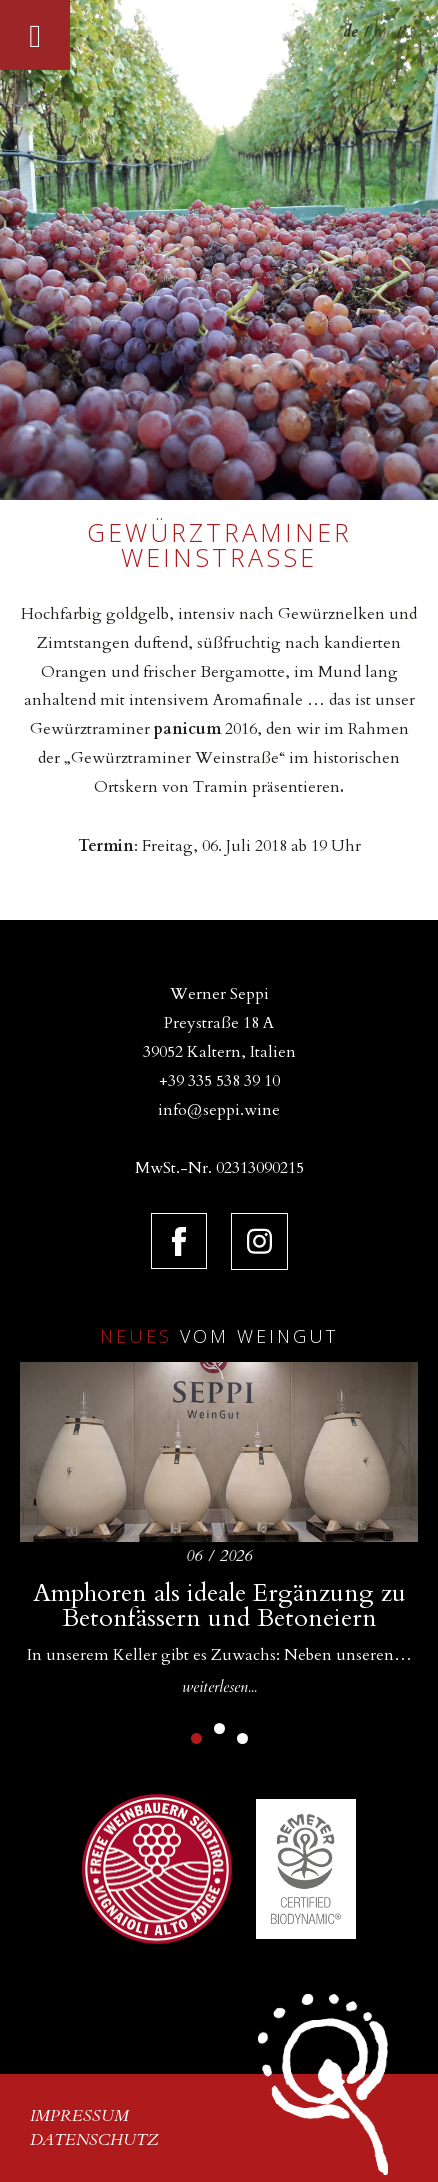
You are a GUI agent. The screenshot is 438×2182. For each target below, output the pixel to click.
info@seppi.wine (219, 1110)
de (350, 32)
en (383, 32)
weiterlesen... (219, 1687)
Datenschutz (94, 2140)
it (413, 32)
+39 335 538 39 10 (219, 1081)
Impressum (79, 2116)
